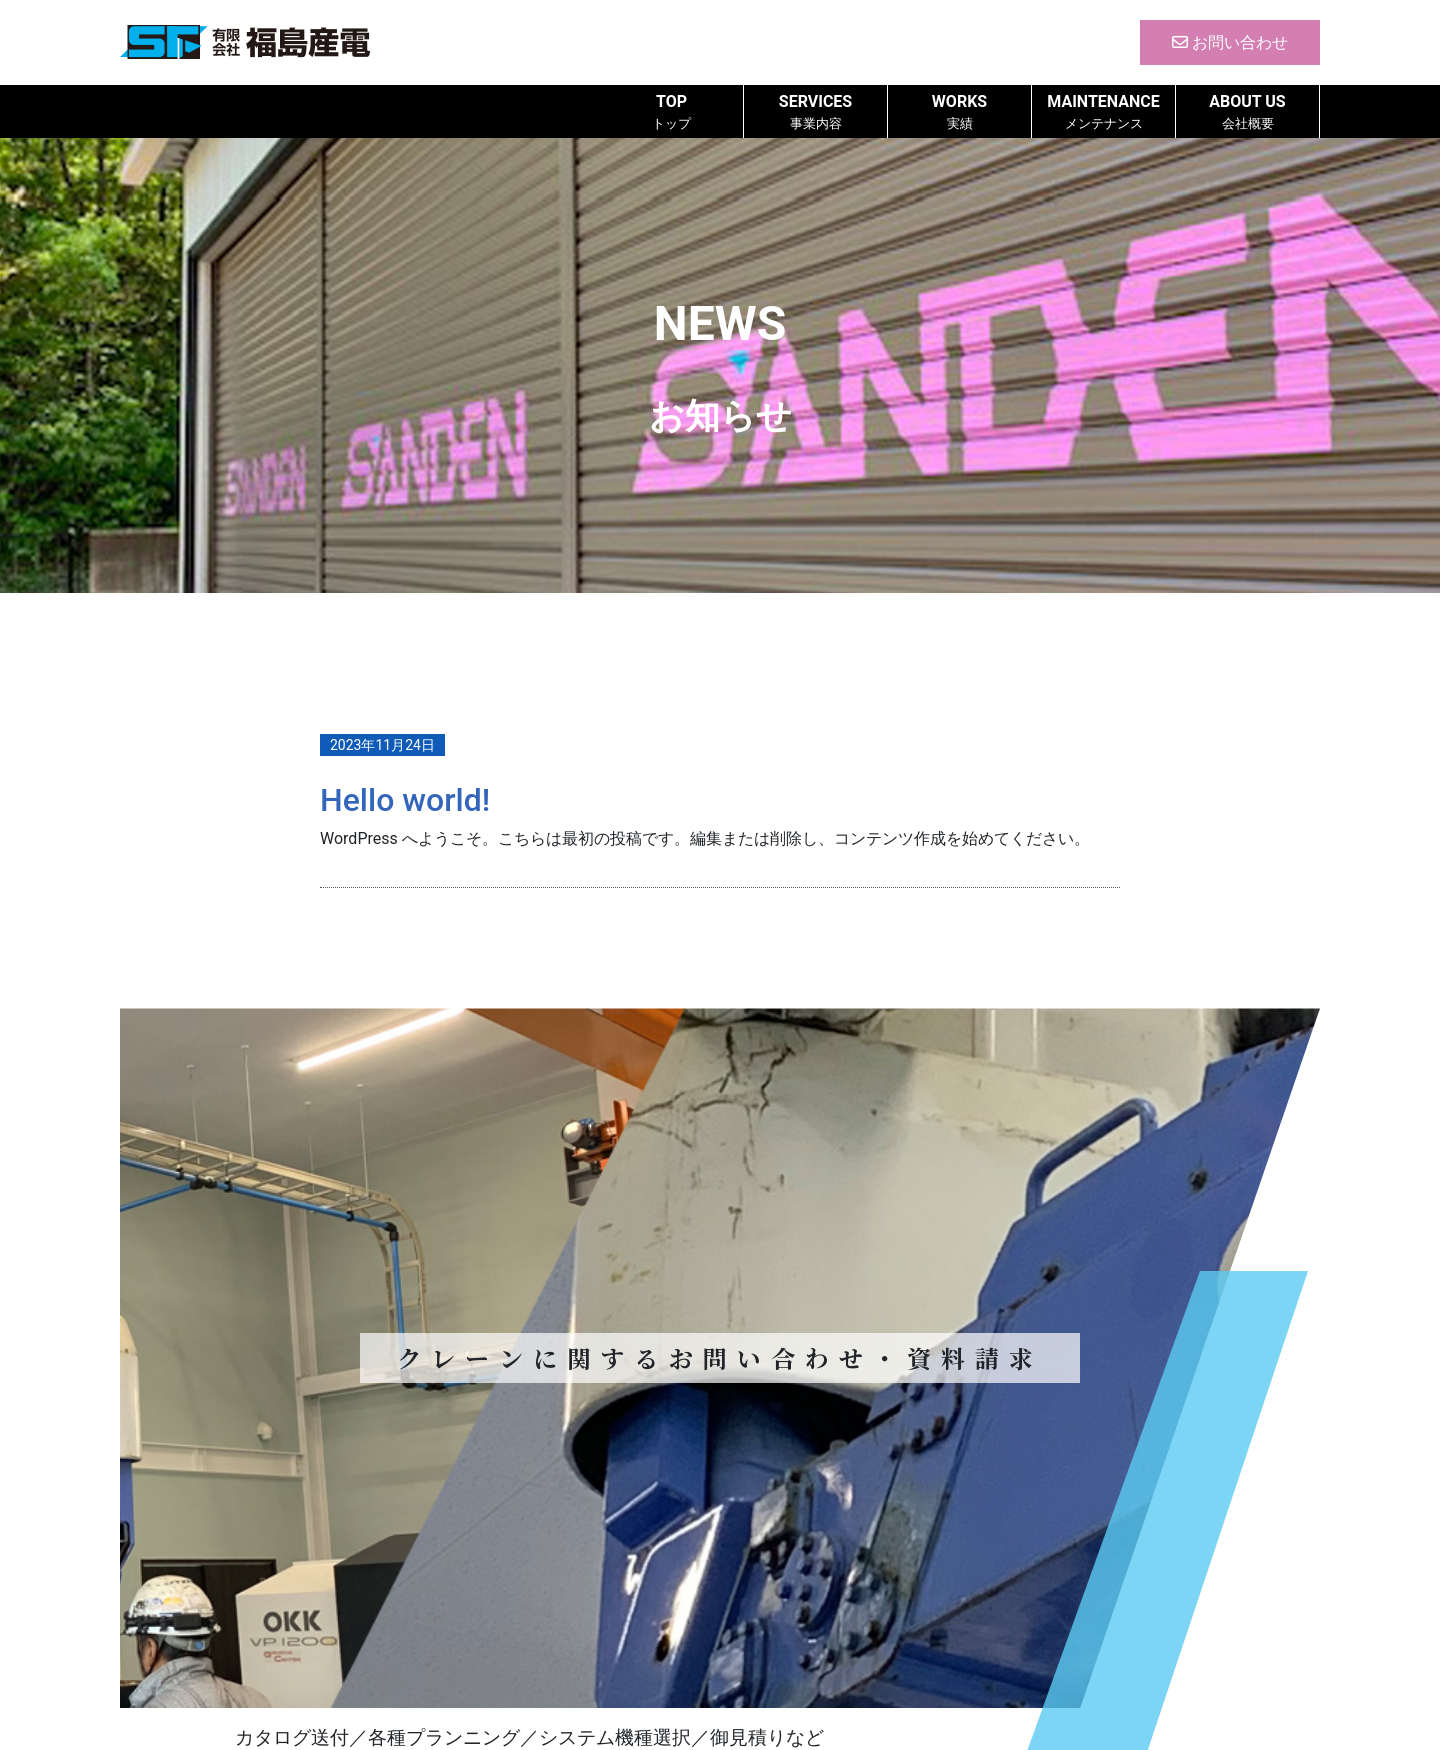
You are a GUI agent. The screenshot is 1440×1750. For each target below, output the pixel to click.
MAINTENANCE (1103, 112)
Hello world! (405, 800)
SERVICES (815, 112)
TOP (671, 112)
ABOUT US (1247, 112)
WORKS (959, 112)
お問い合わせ (1230, 42)
